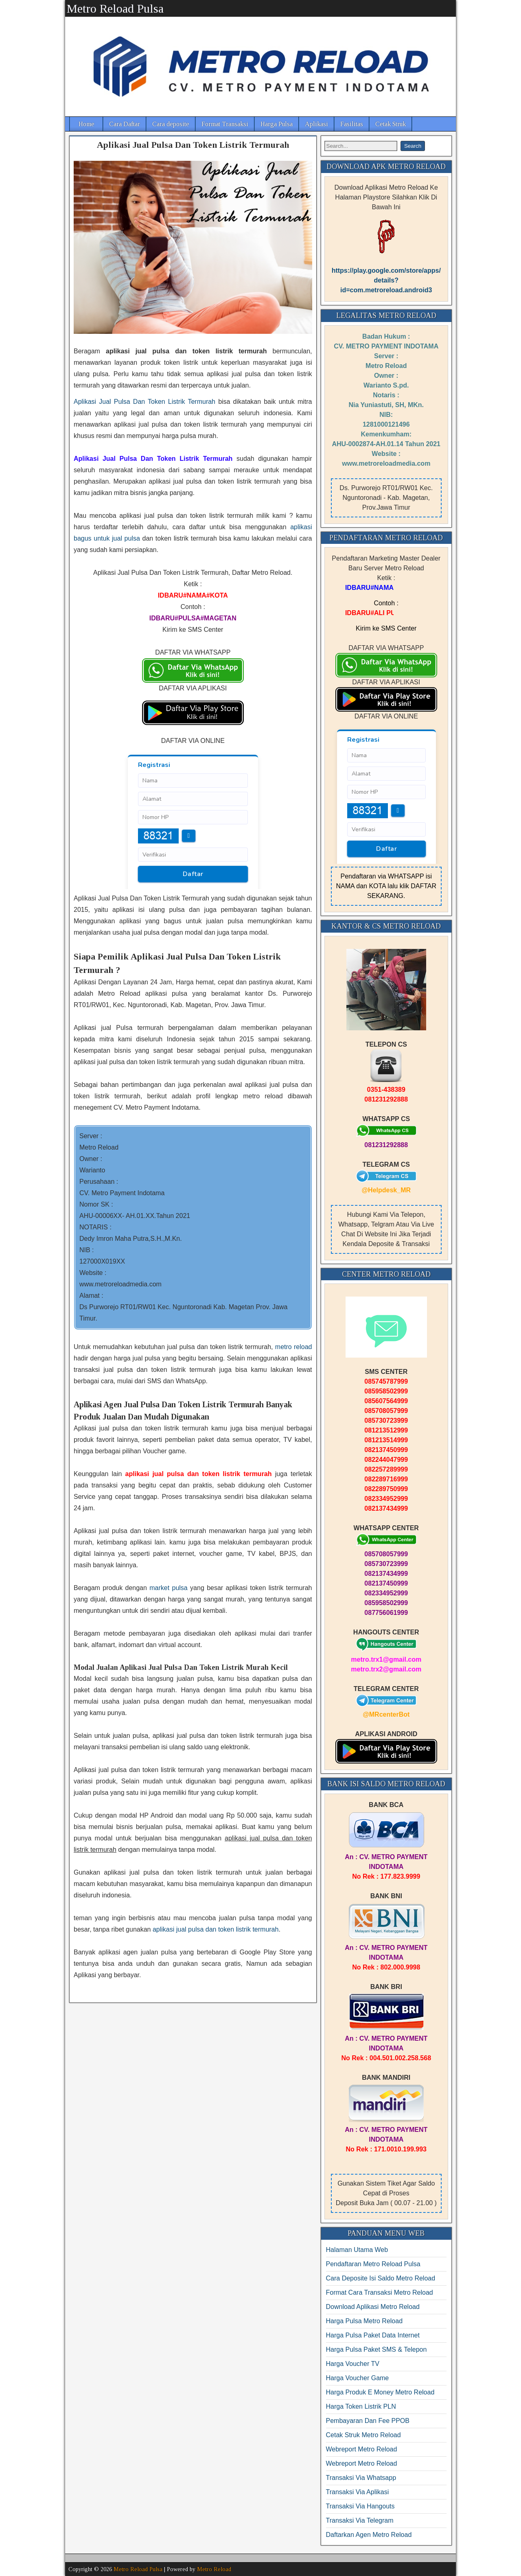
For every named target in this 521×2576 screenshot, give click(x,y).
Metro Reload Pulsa (115, 8)
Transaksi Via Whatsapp (361, 2477)
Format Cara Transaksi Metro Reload (379, 2292)
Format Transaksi (224, 123)
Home (86, 123)
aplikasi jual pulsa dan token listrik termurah (215, 1929)
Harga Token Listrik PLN (361, 2406)
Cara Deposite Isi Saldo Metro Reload (381, 2278)
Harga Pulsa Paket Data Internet (373, 2335)
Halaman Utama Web (357, 2249)
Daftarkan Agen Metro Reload (369, 2534)
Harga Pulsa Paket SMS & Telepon (376, 2349)
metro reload (293, 1346)
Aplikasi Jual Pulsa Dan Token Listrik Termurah (193, 145)
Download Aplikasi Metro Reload (373, 2306)
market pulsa (168, 1587)
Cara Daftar (124, 123)
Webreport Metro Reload (361, 2449)
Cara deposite (170, 123)
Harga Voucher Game (357, 2377)
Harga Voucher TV (352, 2363)
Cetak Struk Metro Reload (363, 2434)
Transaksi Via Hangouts (360, 2506)
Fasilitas (351, 123)
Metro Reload (214, 2569)
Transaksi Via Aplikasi (357, 2491)
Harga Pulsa (276, 123)
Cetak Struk (390, 123)
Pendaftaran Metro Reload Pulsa (373, 2264)
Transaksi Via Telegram (360, 2520)
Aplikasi (316, 123)
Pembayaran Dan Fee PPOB (367, 2420)
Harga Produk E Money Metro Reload (380, 2392)
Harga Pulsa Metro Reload (364, 2321)
